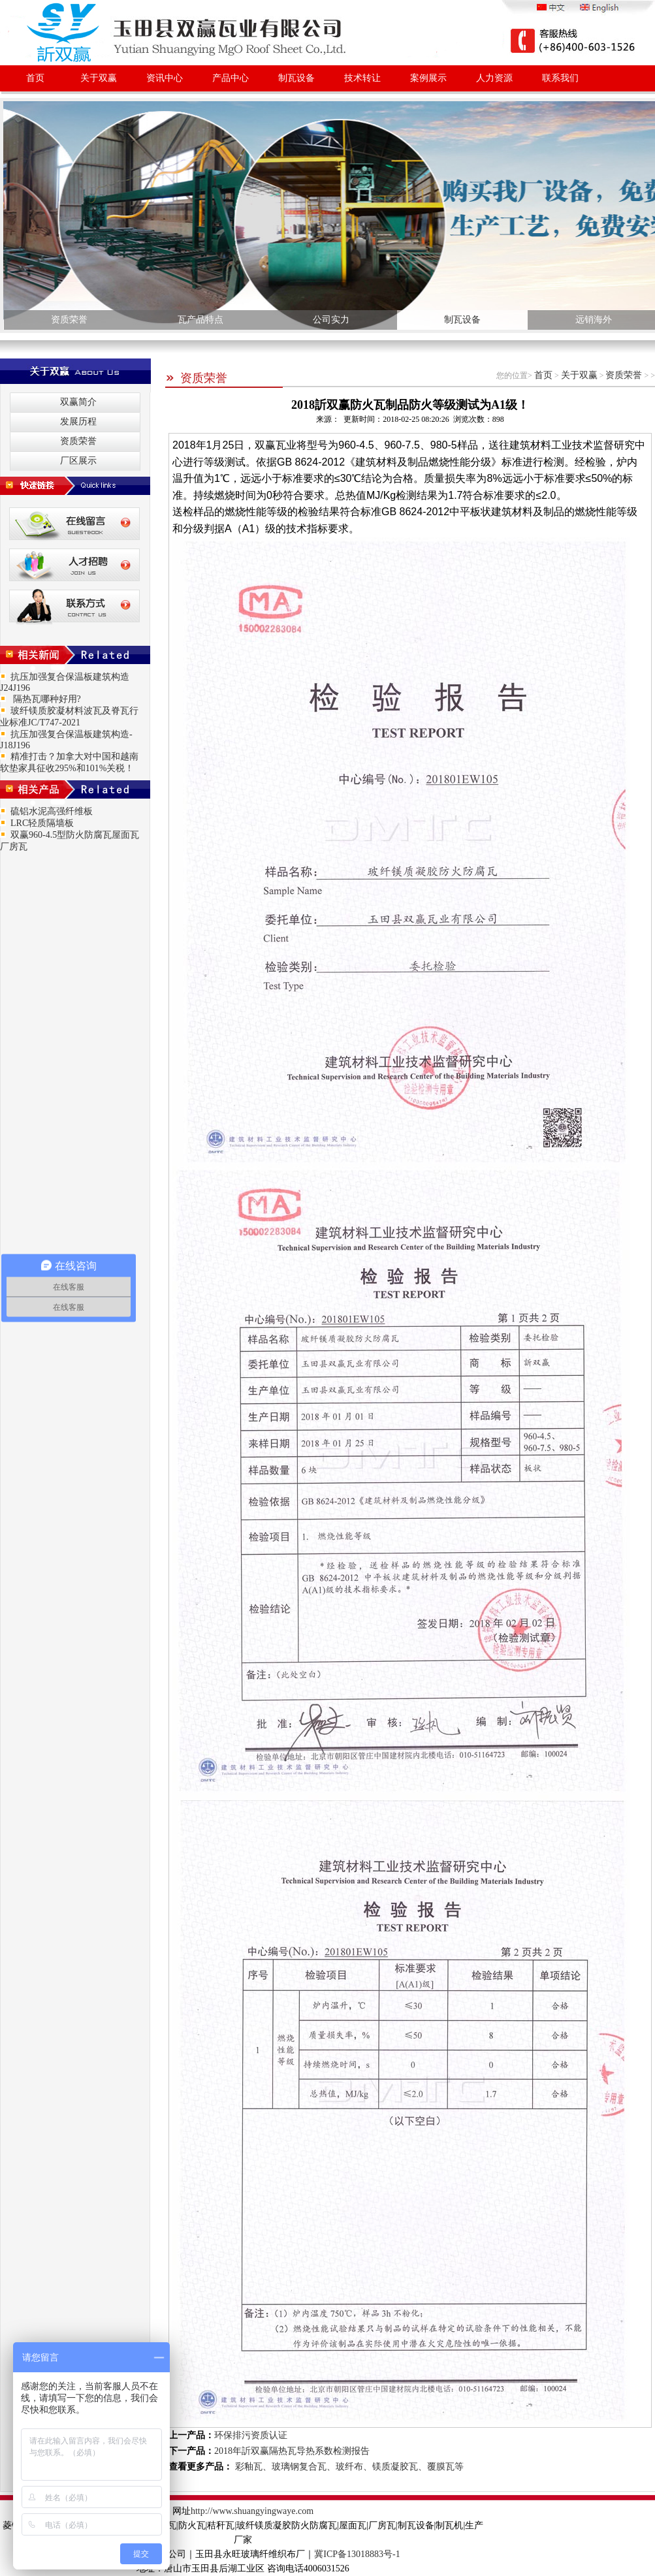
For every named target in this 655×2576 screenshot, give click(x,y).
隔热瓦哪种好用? (45, 699)
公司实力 (331, 320)
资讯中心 (164, 78)
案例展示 (428, 78)
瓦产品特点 (200, 320)
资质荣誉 (69, 320)
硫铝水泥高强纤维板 (51, 811)
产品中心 (230, 78)
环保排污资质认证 (250, 2435)
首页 (35, 78)
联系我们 (560, 78)
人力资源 (494, 78)
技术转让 (362, 78)
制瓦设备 (296, 78)
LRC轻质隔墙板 (42, 823)
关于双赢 (98, 78)
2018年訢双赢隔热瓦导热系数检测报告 (292, 2451)
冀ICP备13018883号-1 (357, 2554)
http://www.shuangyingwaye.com (252, 2511)
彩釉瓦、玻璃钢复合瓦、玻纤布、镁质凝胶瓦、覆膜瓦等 (348, 2467)
